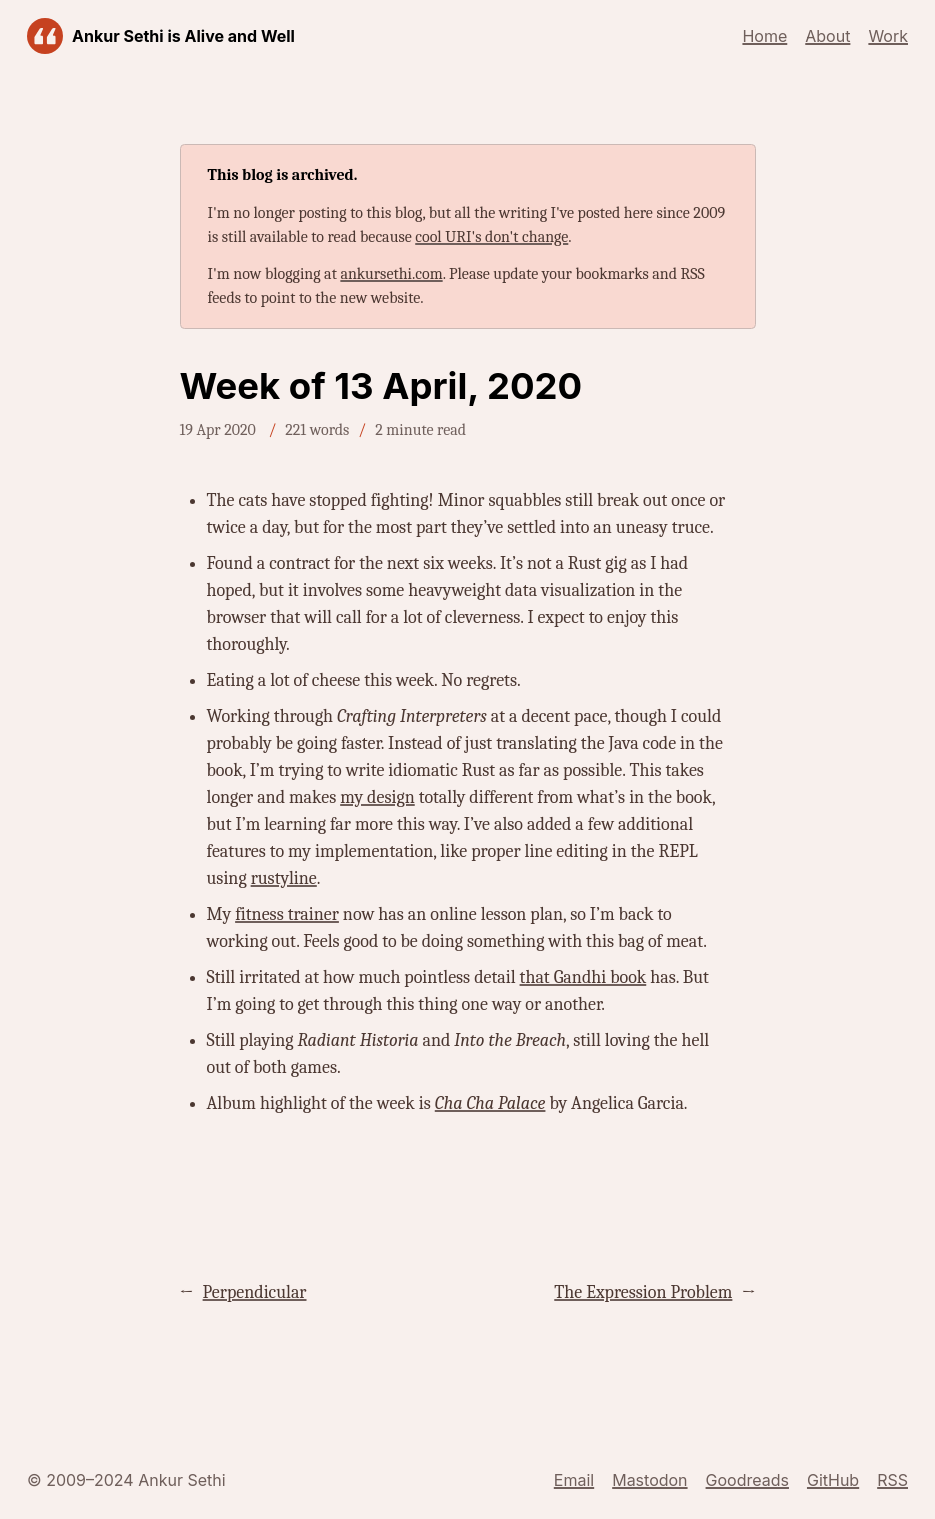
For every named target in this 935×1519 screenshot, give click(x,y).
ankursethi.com (391, 274)
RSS (892, 1480)
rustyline (284, 878)
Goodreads (747, 1480)
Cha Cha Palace (490, 1103)
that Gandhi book (583, 977)
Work (888, 36)
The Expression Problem (643, 1292)
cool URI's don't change (491, 237)
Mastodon (649, 1480)
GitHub (833, 1480)
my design (377, 797)
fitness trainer (287, 914)
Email (574, 1480)
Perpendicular (255, 1292)
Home (764, 36)
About (827, 36)
